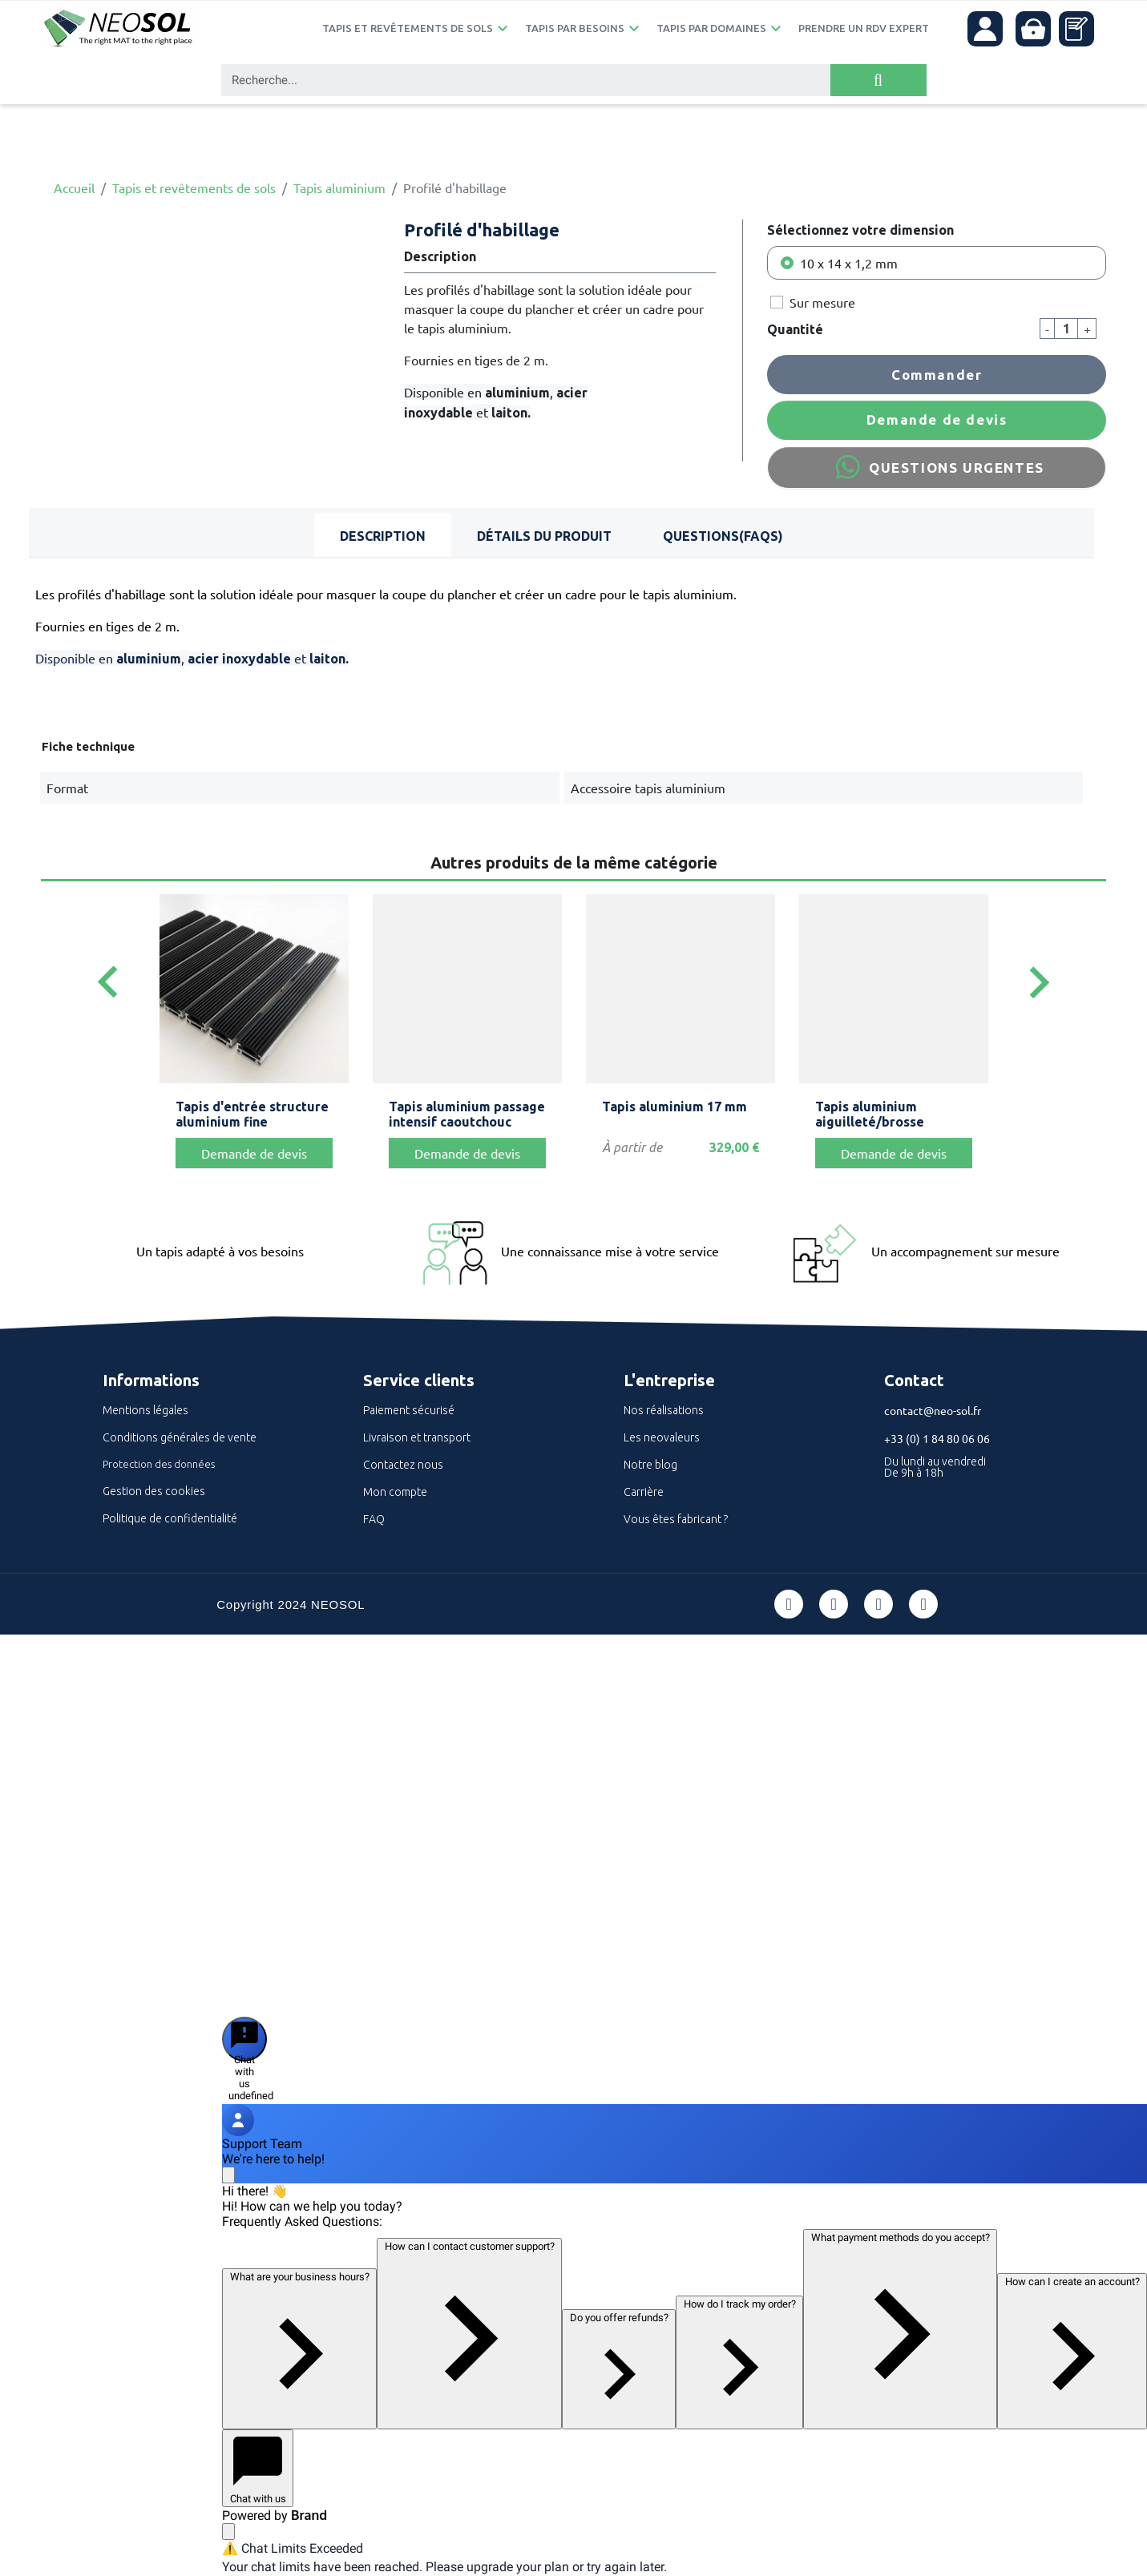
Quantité (795, 329)
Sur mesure (822, 302)
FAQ (374, 1519)
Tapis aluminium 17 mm (674, 1106)
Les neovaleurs (662, 1437)
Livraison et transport (417, 1437)
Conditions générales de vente (179, 1437)
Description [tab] (383, 536)
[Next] (1039, 983)
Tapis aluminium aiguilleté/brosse (869, 1114)
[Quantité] (1066, 328)
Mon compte (395, 1492)
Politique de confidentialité (170, 1518)
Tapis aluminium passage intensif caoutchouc (467, 1114)
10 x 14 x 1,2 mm (849, 263)
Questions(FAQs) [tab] (723, 536)
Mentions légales (145, 1410)
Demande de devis (937, 419)
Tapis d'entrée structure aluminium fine (252, 1114)
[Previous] (108, 983)
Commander (936, 374)
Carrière (644, 1492)
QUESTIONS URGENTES (936, 467)
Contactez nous (403, 1464)
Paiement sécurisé (408, 1410)
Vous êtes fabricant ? (676, 1519)
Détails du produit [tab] (544, 536)
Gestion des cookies (154, 1491)
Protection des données (159, 1463)
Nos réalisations (664, 1410)
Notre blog (650, 1464)
